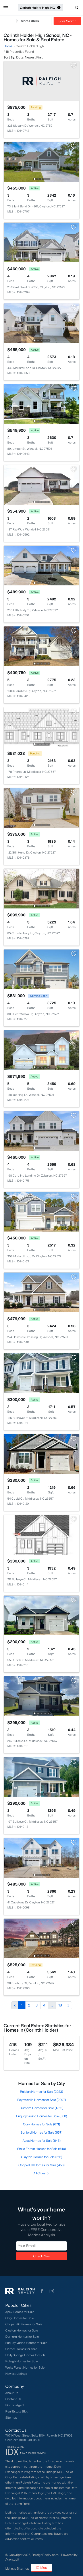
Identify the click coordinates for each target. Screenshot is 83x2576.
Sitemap (11, 2417)
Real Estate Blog (16, 2411)
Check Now (41, 2256)
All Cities (41, 2173)
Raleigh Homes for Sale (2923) (41, 2091)
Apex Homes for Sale (19, 2312)
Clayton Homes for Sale (21, 2330)
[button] (6, 8)
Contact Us (13, 2399)
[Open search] (72, 7)
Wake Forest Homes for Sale (24, 2367)
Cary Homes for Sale (19, 2318)
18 (60, 2005)
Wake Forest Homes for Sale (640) (41, 2149)
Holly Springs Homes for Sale (25, 2355)
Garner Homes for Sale (21, 2349)
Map (41, 2567)
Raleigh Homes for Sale (21, 2361)
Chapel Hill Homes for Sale (23, 2324)
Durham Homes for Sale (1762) (41, 2108)
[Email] (41, 2245)
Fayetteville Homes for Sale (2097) (41, 2100)
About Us (11, 2393)
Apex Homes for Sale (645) (42, 2140)
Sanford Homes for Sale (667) (41, 2132)
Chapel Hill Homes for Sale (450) (41, 2165)
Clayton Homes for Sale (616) (41, 2157)
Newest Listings (16, 2373)
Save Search (67, 21)
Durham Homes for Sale (22, 2336)
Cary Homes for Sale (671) (41, 2124)
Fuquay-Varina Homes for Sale (26, 2343)
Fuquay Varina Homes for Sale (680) (41, 2116)
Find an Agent (14, 2405)
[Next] (68, 2005)
